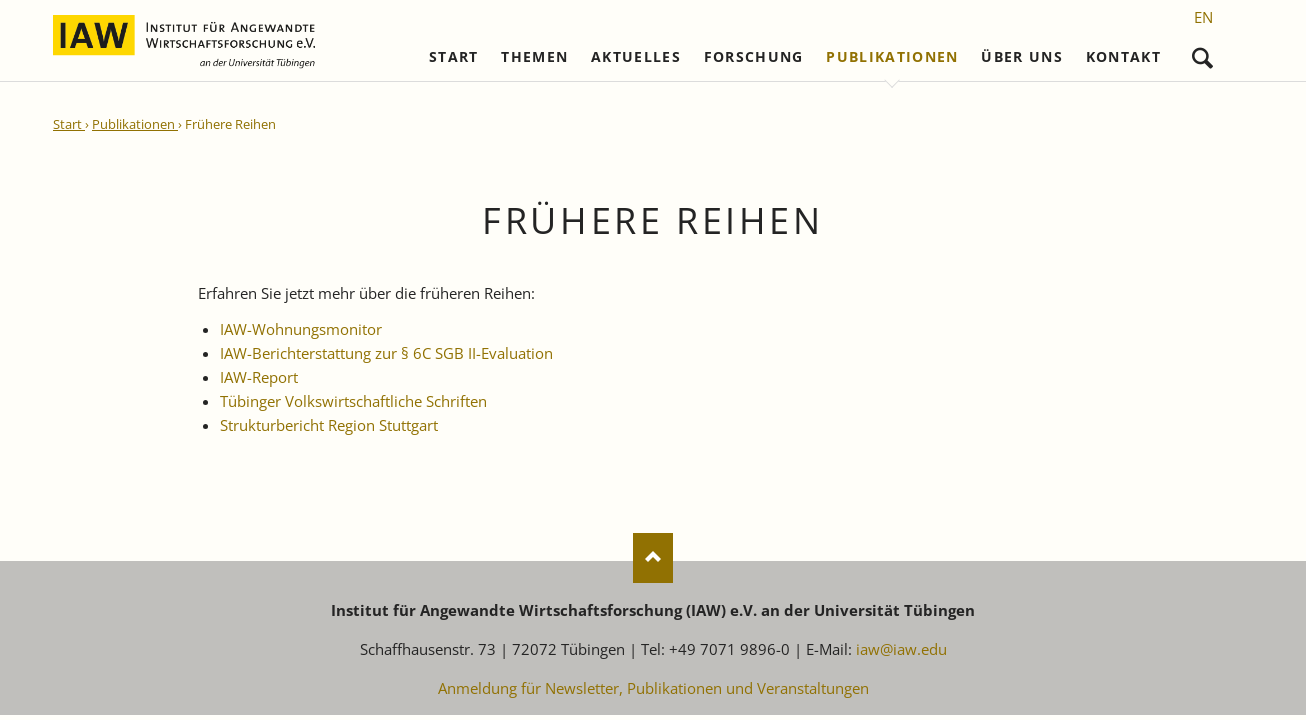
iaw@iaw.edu (901, 649)
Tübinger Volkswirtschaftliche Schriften (353, 401)
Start (454, 57)
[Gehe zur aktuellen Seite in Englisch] (1203, 17)
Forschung (754, 57)
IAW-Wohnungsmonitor (301, 329)
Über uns (1022, 57)
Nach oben (653, 558)
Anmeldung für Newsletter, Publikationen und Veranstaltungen (653, 688)
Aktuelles (636, 57)
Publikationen (892, 57)
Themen (534, 57)
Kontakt (1123, 57)
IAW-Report (259, 377)
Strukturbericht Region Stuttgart (329, 425)
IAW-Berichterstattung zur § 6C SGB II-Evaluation (386, 353)
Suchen (1202, 53)
